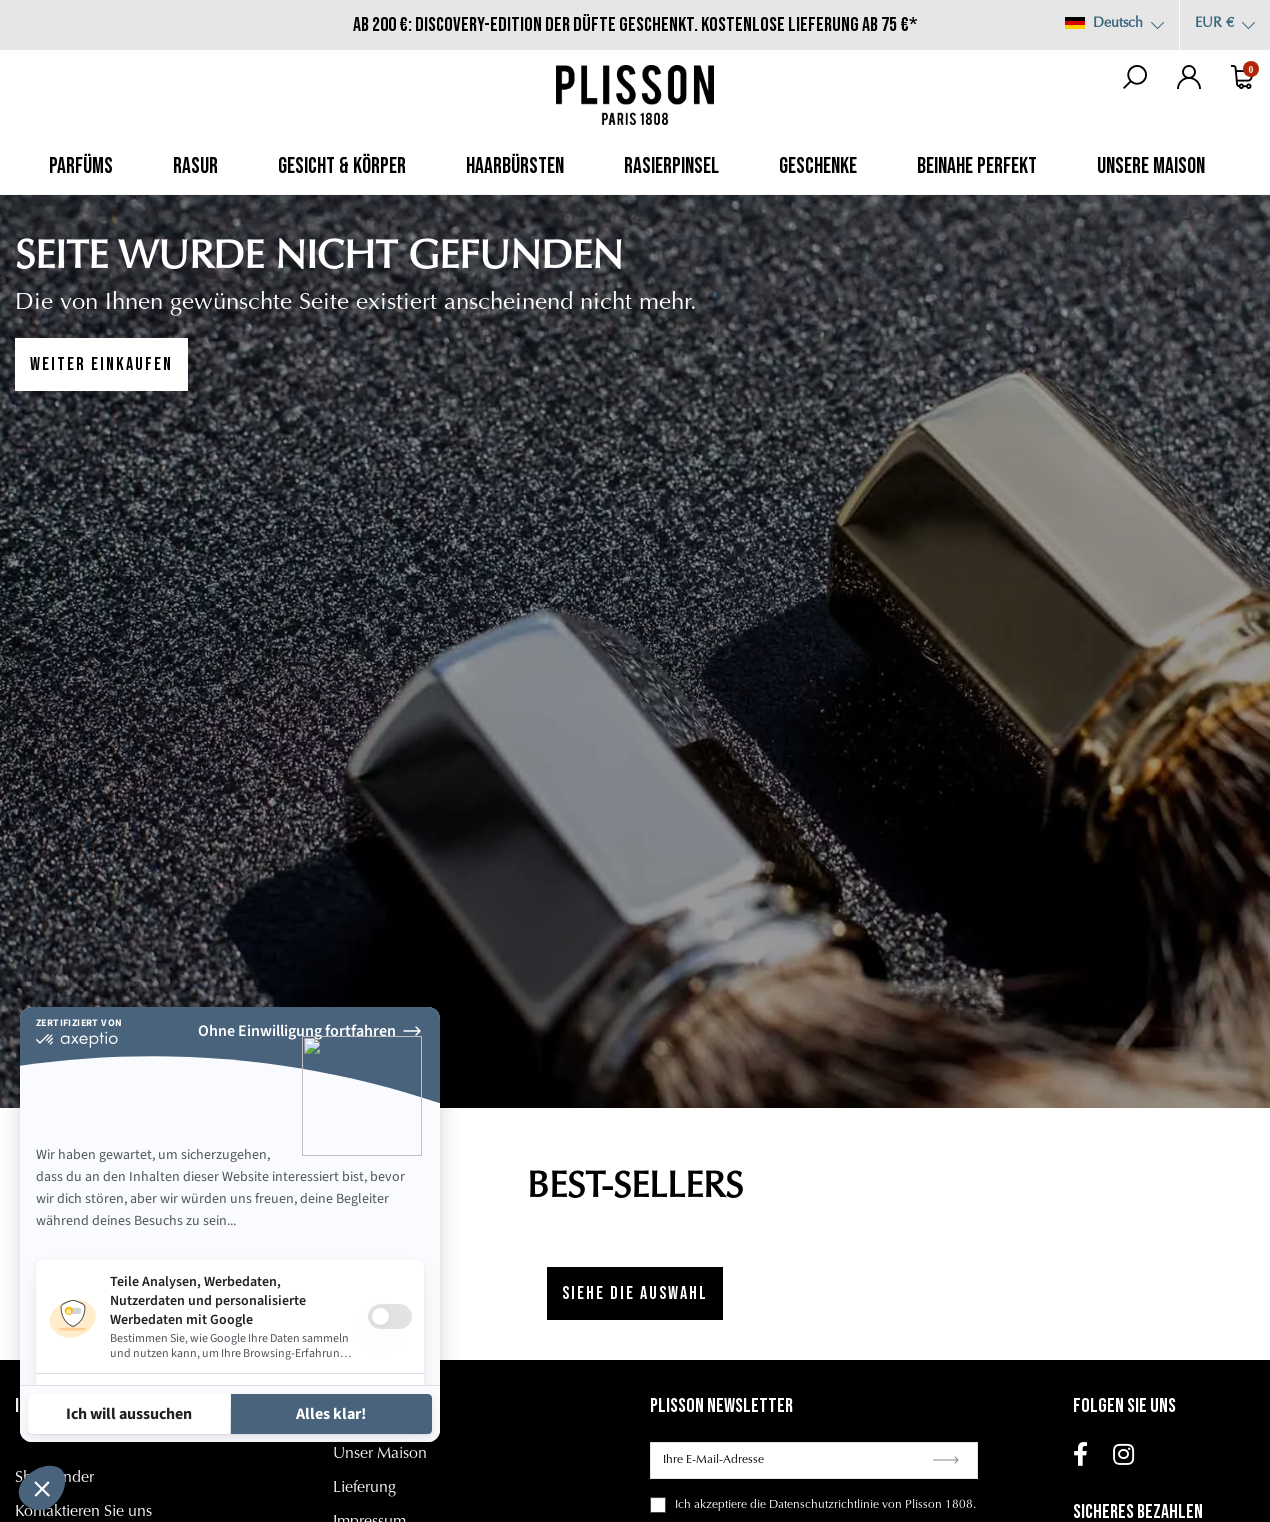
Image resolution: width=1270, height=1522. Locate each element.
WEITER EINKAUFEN (101, 364)
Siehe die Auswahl (635, 1293)
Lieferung (364, 1488)
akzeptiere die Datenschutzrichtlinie (786, 1505)
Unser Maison (380, 1454)
